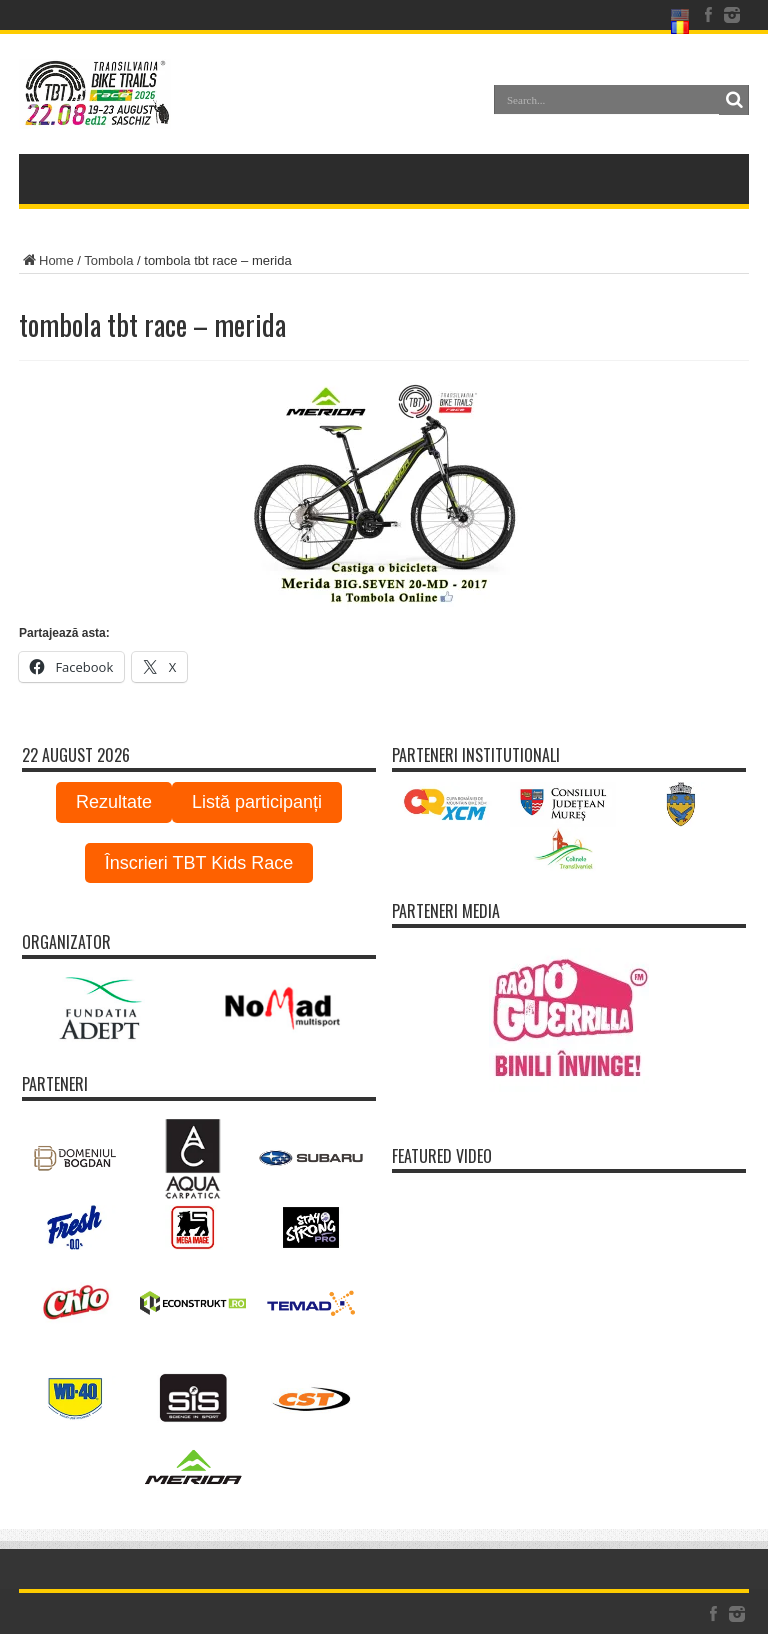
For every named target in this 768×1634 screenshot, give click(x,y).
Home (46, 260)
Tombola (108, 260)
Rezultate (114, 802)
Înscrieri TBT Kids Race (199, 863)
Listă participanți (257, 802)
